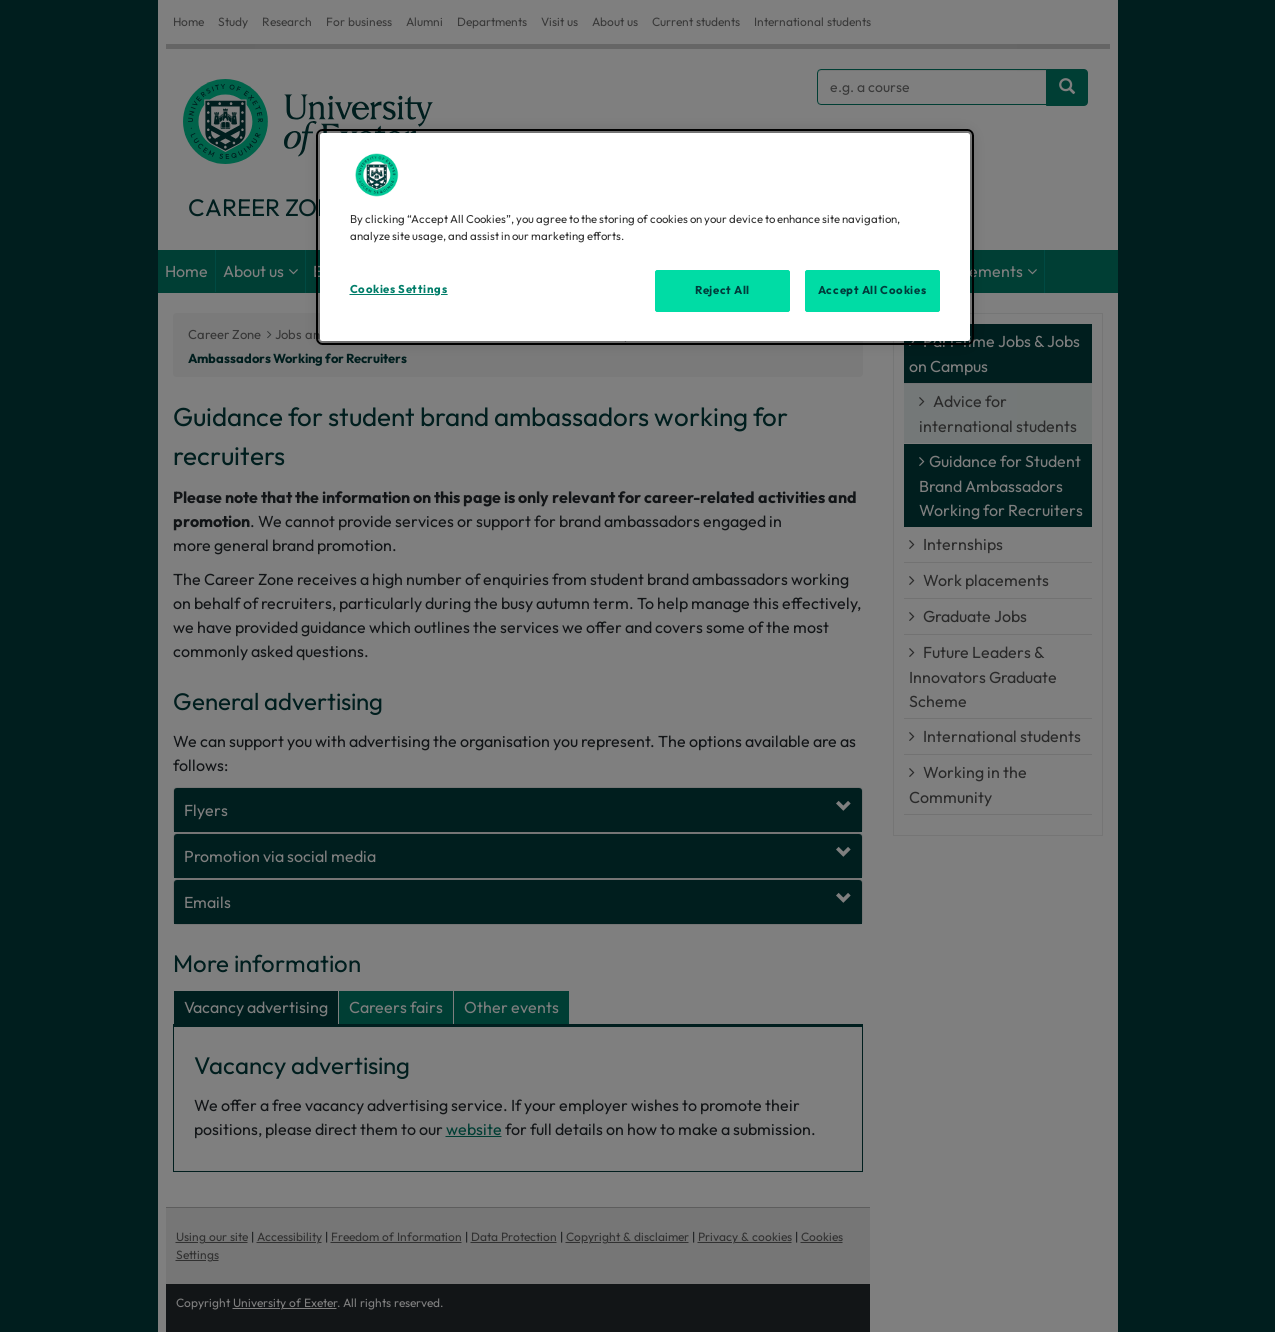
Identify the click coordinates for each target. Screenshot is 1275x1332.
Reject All (722, 290)
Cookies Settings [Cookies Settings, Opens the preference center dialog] (399, 289)
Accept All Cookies (872, 290)
